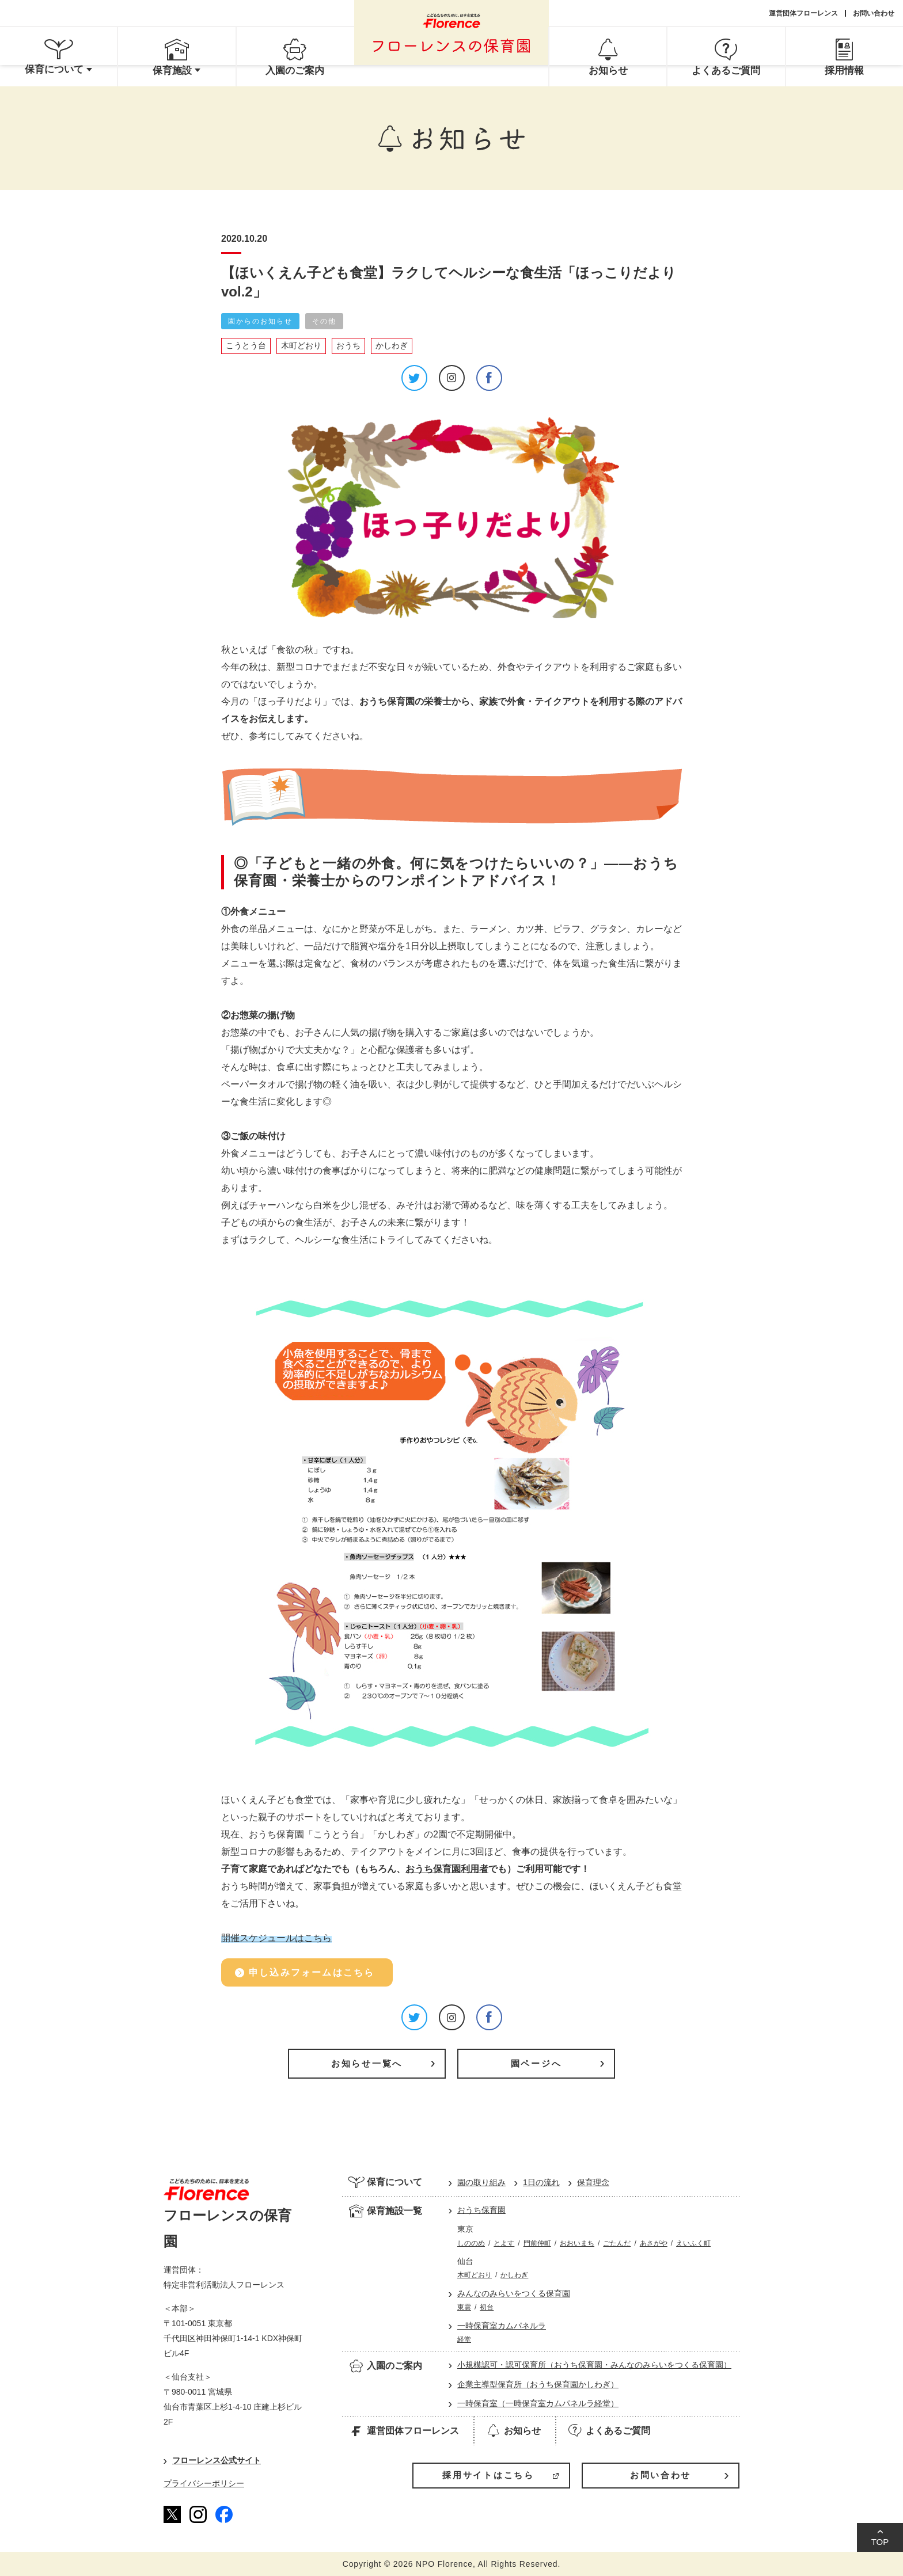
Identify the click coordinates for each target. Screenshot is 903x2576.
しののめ (471, 2243)
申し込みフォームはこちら (311, 1972)
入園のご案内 (385, 2365)
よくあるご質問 (608, 2430)
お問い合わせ (873, 13)
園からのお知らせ (260, 321)
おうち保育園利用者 (446, 1869)
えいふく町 (693, 2243)
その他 (324, 321)
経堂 (464, 2339)
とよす (504, 2243)
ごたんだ (617, 2243)
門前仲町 (537, 2243)
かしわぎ (391, 345)
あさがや (653, 2243)
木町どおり (301, 345)
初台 (487, 2307)
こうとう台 (246, 345)
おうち (348, 345)
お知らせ (513, 2430)
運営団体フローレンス (803, 13)
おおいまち (577, 2243)
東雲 (464, 2307)
